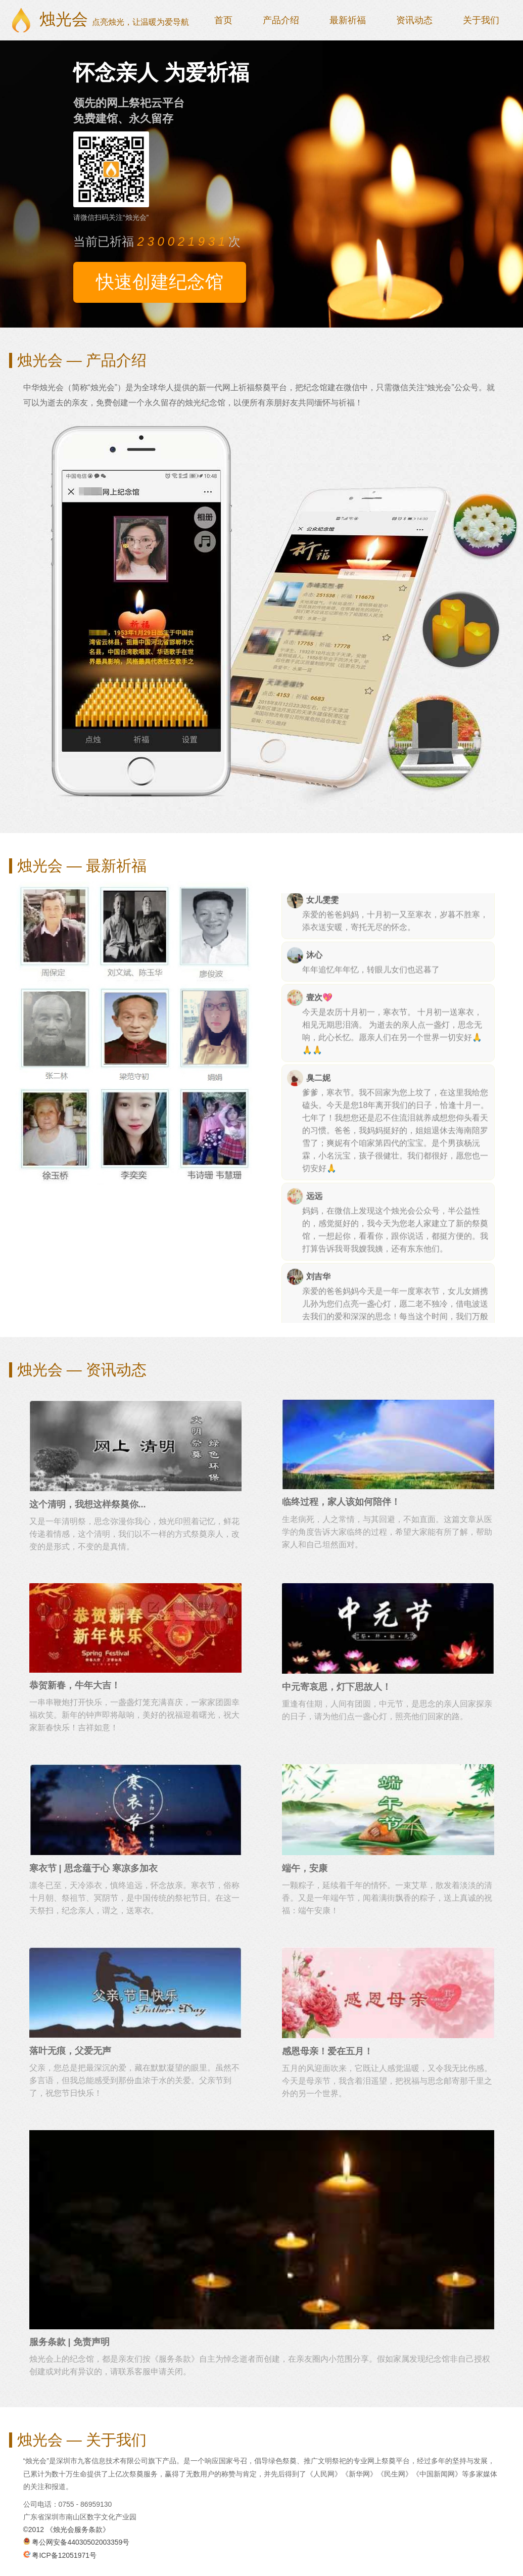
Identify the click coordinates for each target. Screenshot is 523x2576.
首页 (223, 20)
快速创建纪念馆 (159, 281)
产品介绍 (281, 20)
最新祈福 (347, 20)
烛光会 (114, 19)
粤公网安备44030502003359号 (76, 2542)
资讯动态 (414, 20)
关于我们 (481, 20)
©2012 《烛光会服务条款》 (66, 2529)
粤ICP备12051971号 (60, 2555)
